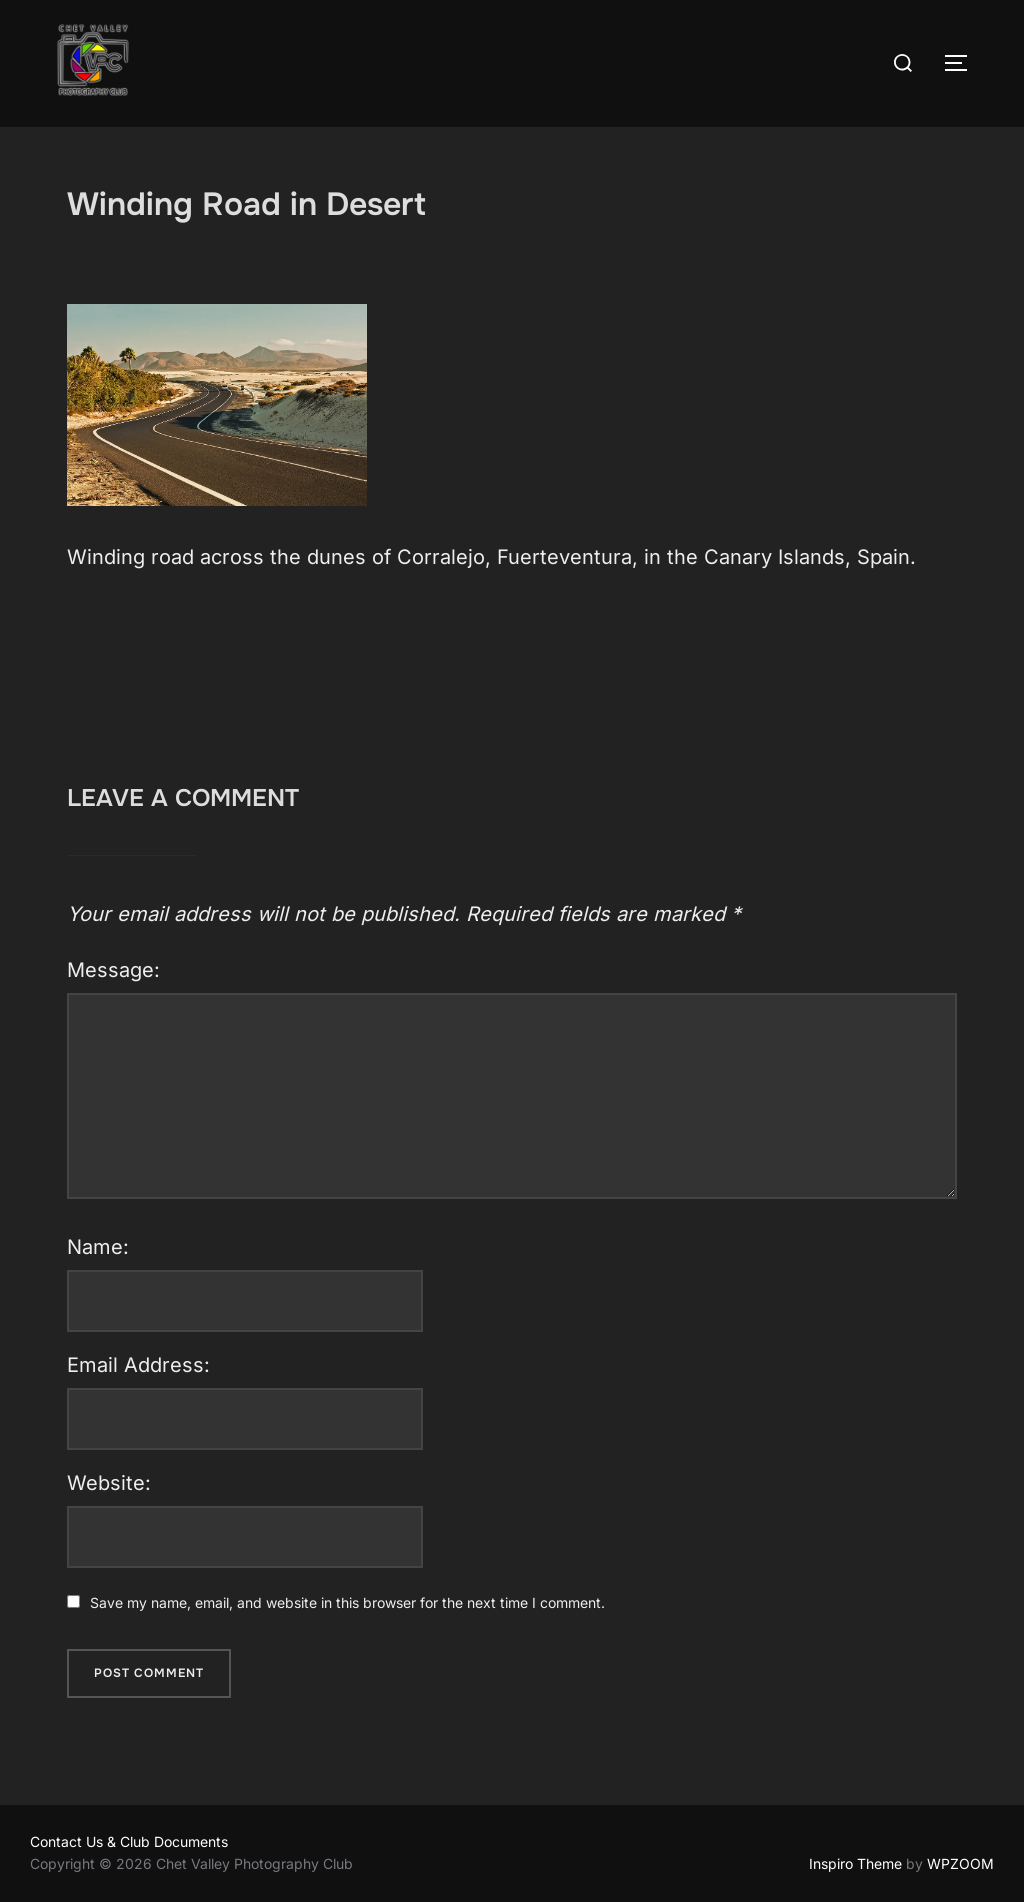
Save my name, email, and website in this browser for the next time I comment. (347, 1602)
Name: (98, 1247)
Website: (109, 1483)
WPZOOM (960, 1863)
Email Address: (138, 1365)
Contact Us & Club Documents (129, 1841)
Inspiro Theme (855, 1863)
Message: (113, 970)
